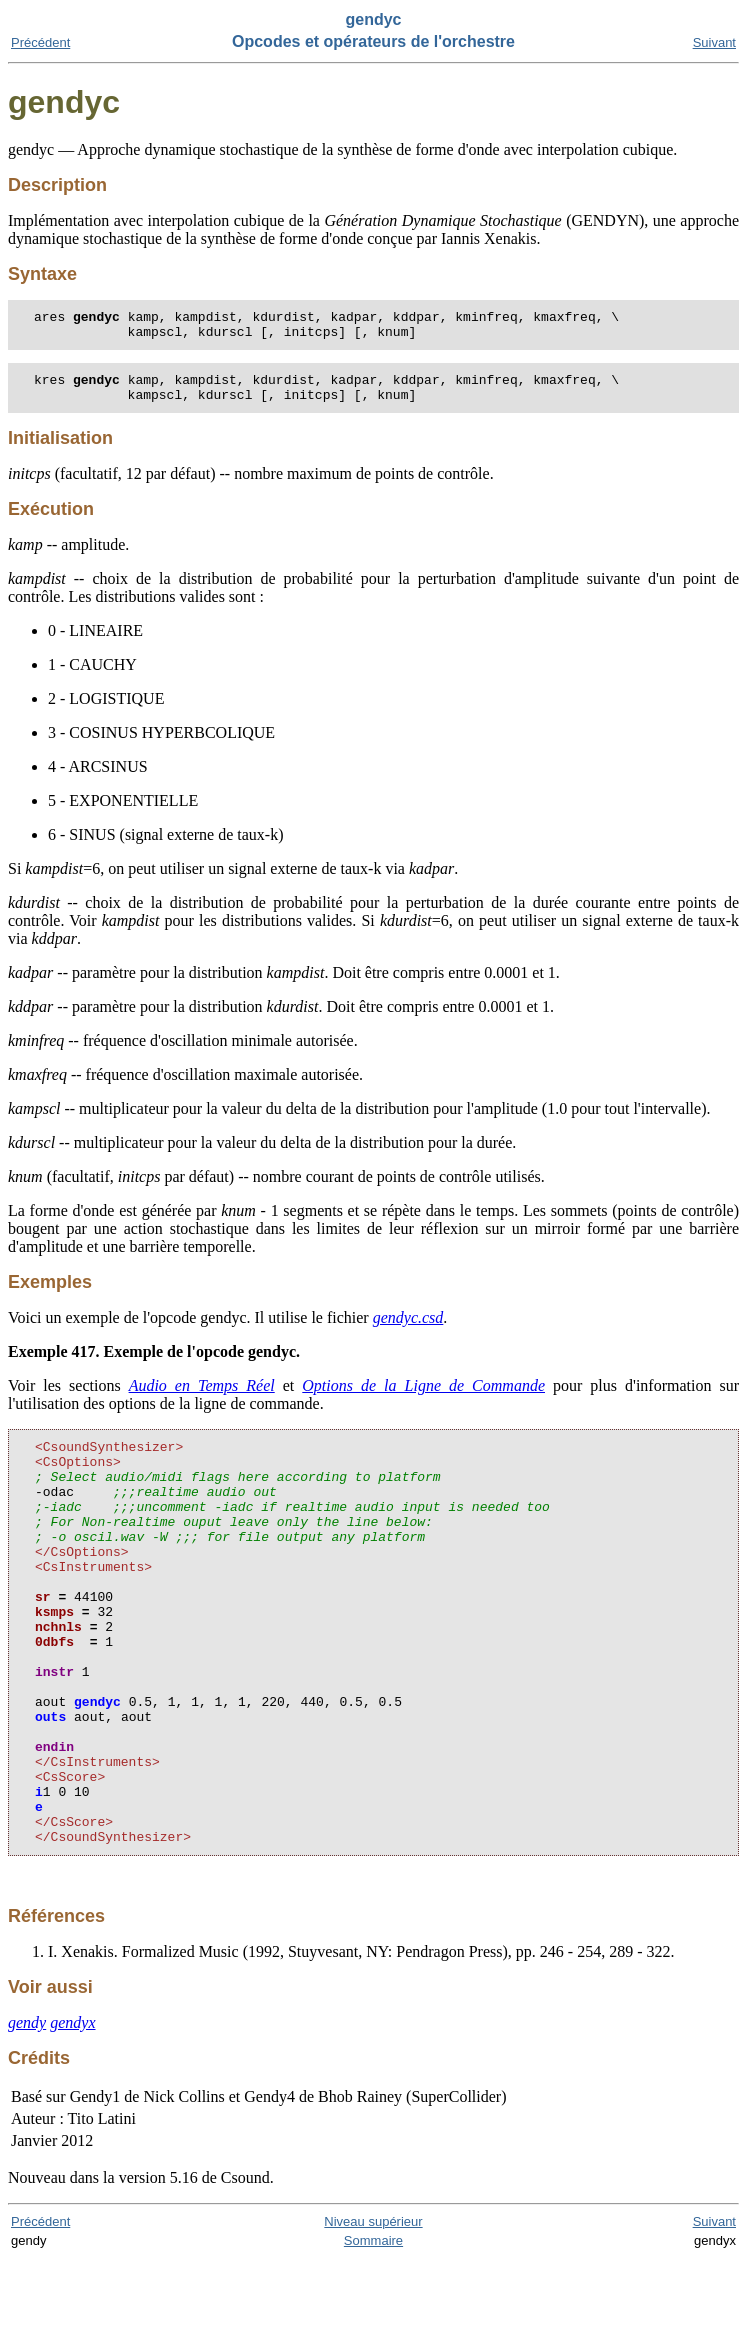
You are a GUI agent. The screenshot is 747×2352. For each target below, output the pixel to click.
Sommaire (373, 2333)
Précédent (40, 42)
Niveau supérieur (373, 2314)
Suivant (714, 42)
